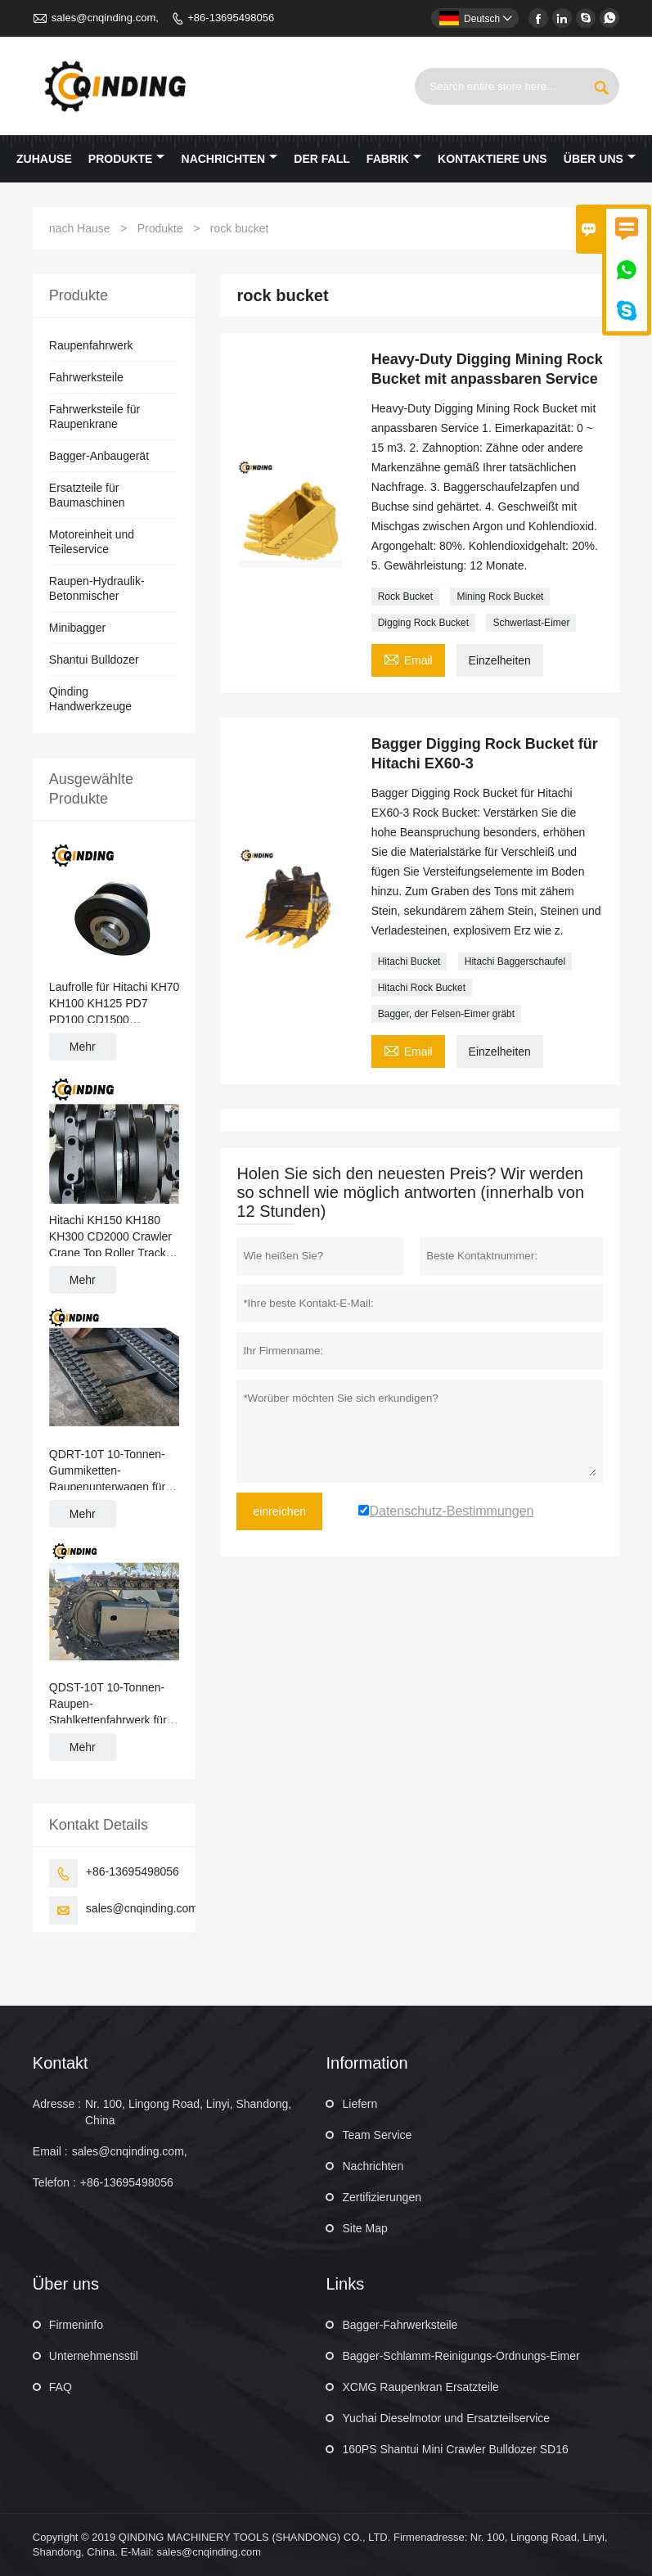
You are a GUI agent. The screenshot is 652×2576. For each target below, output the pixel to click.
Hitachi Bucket (409, 961)
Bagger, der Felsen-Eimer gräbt (446, 1014)
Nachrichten (230, 158)
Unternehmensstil (93, 2355)
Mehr (83, 1046)
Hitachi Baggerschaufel (515, 961)
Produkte (126, 158)
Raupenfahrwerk (91, 345)
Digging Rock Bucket (423, 622)
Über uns (600, 158)
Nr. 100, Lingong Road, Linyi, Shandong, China (188, 2112)
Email (408, 658)
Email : (50, 2151)
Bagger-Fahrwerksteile (399, 2324)
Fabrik (393, 158)
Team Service (376, 2134)
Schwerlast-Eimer (530, 622)
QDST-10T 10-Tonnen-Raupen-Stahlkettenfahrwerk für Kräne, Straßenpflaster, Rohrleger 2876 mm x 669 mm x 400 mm (108, 1704)
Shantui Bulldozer (94, 659)
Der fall (321, 158)
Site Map (364, 2228)
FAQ (60, 2387)
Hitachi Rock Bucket (421, 987)
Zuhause (44, 158)
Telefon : (54, 2182)
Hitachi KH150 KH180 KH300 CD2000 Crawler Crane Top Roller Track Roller (110, 1237)
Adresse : (57, 2103)
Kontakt (60, 2063)
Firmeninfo (76, 2324)
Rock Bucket (405, 596)
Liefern (359, 2103)
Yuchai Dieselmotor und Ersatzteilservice (446, 2418)
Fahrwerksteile (86, 377)
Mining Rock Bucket (499, 596)
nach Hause (79, 228)
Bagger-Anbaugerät (99, 455)
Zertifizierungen (381, 2197)
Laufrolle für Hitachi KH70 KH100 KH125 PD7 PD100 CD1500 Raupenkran (114, 1004)
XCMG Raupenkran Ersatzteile (420, 2387)
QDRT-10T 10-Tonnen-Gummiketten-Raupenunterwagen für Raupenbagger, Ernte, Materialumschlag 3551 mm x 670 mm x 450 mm (112, 1471)
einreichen (279, 1511)
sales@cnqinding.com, (105, 17)
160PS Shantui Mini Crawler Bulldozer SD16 (455, 2449)
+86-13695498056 (230, 17)
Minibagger (77, 627)
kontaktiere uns (492, 158)
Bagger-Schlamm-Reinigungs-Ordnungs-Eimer (460, 2355)
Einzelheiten (500, 660)
